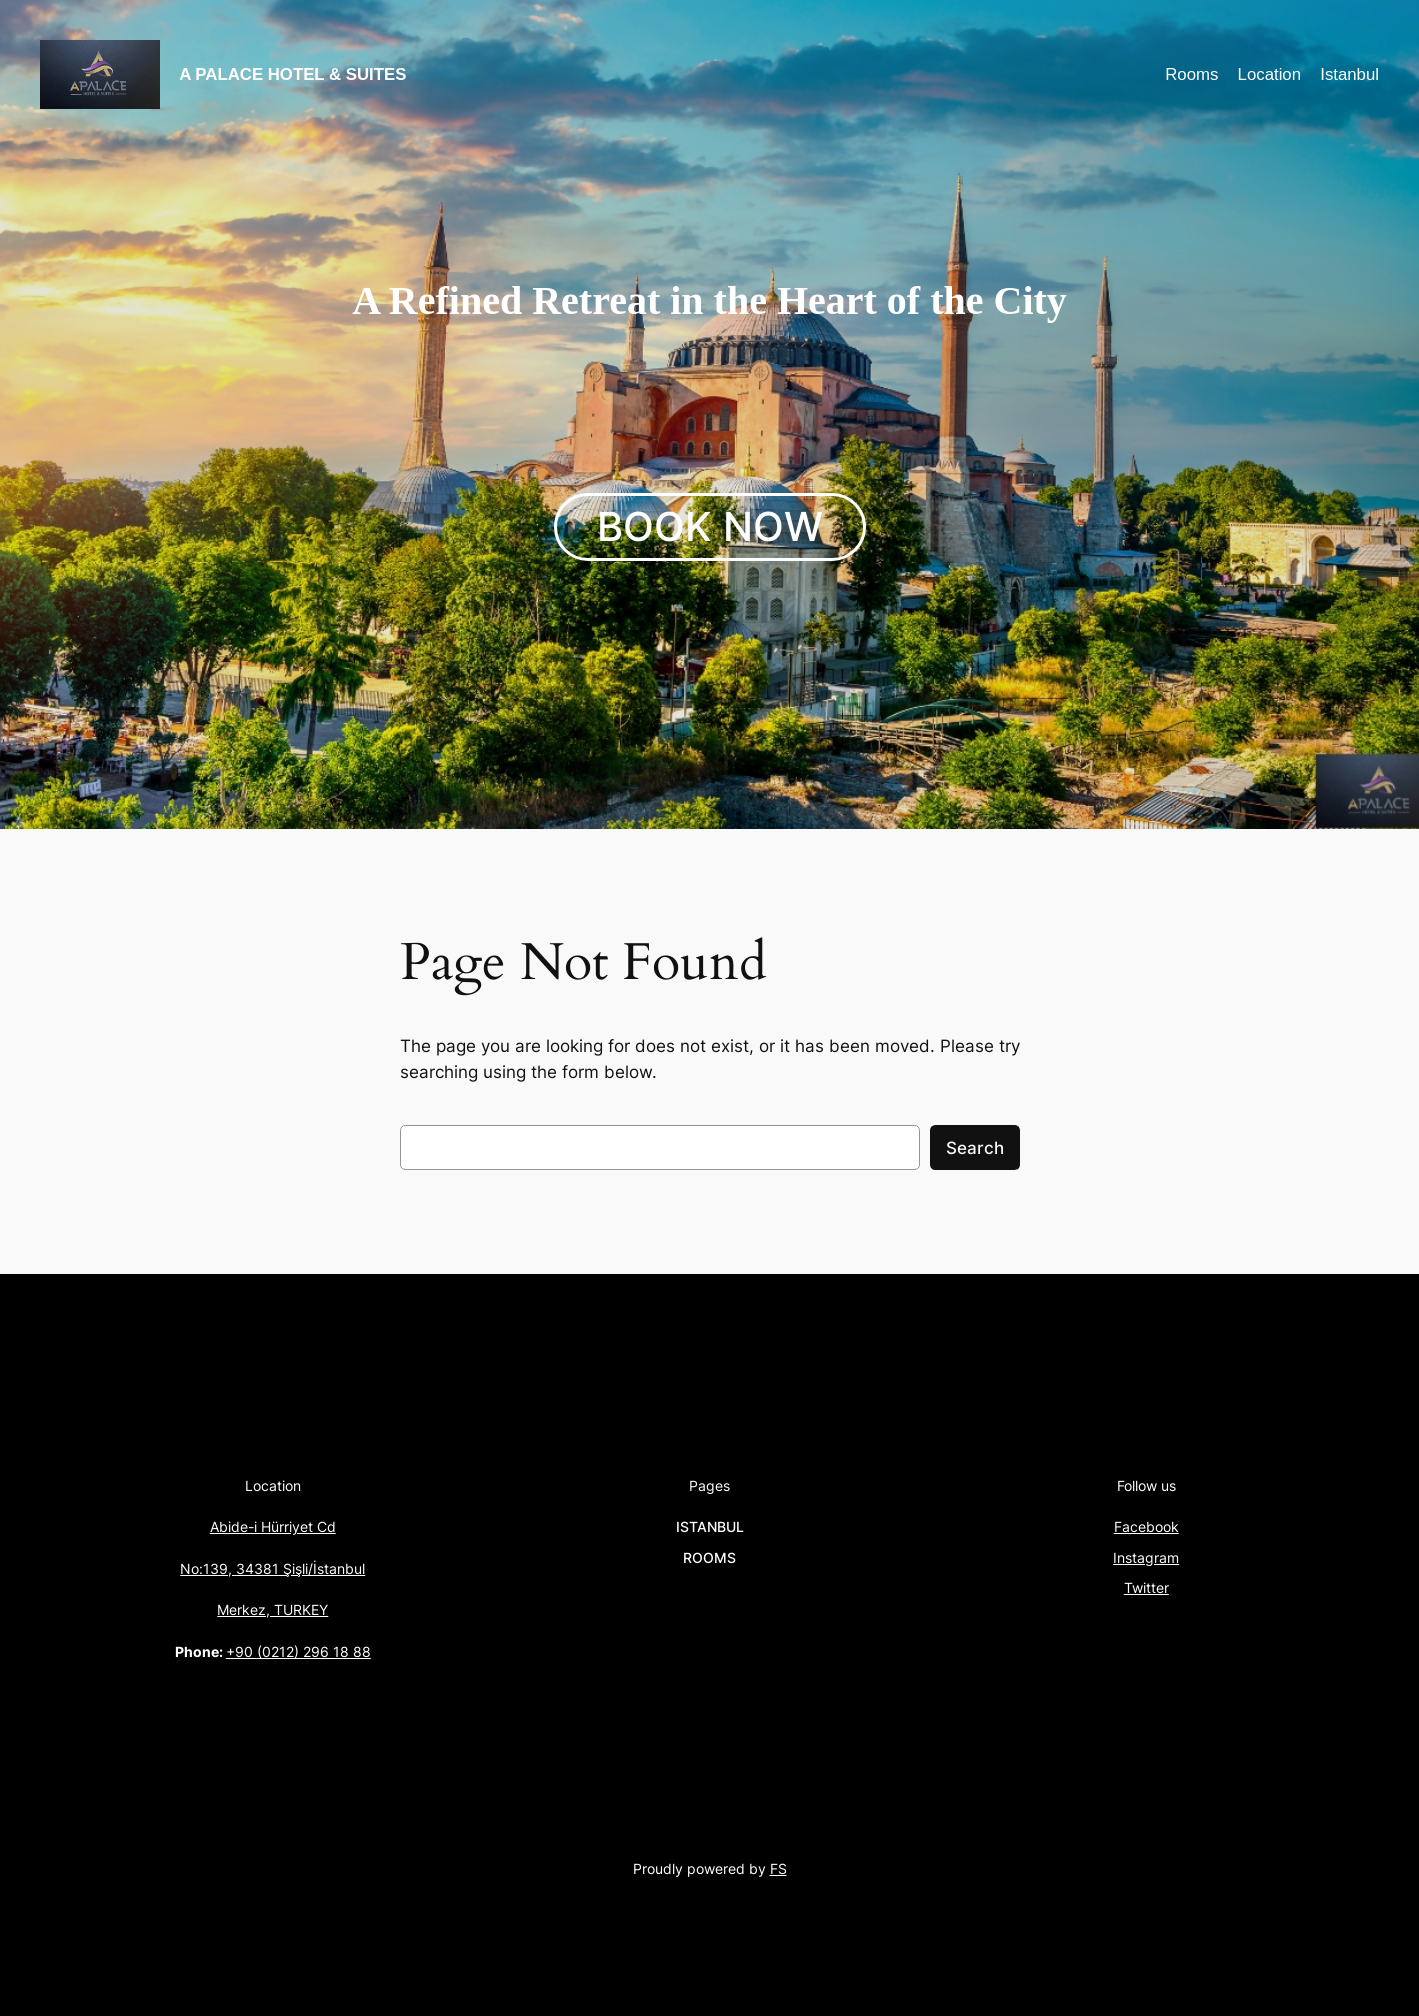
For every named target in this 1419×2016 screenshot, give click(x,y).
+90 (241, 1651)
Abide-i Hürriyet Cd (273, 1526)
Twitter (1146, 1587)
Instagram (1146, 1557)
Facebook (1146, 1526)
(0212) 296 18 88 (314, 1651)
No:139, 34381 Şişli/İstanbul (272, 1568)
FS (778, 1868)
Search (975, 1148)
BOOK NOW (710, 526)
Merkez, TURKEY (272, 1609)
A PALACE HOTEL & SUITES (292, 74)
